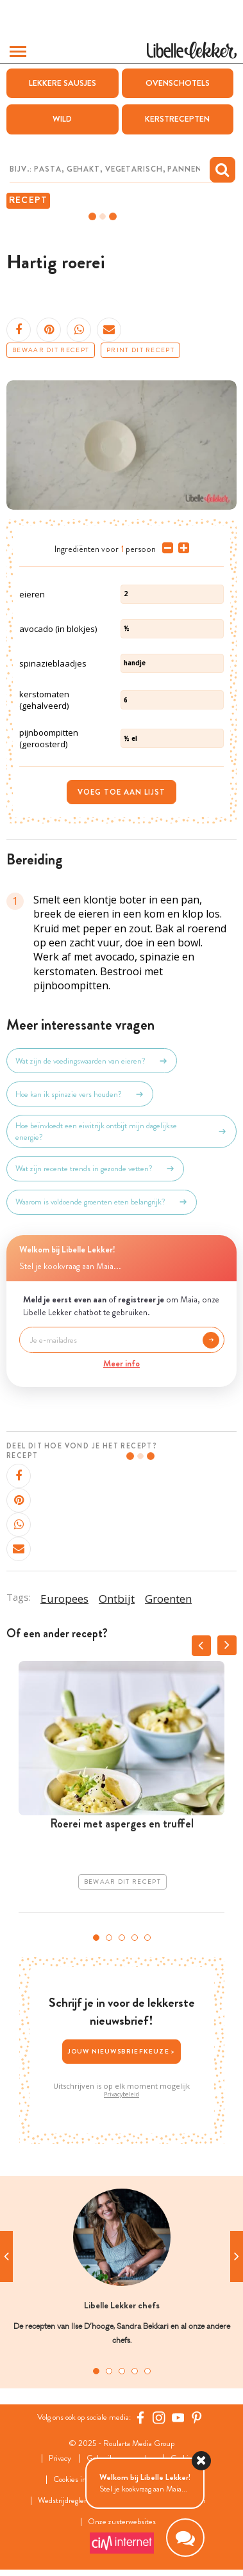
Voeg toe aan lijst (121, 792)
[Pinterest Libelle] (196, 2417)
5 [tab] (147, 1937)
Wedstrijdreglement (70, 2501)
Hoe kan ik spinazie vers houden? (79, 1094)
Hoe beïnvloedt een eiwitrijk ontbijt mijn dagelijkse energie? (121, 1131)
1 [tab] (96, 1937)
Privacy (60, 2458)
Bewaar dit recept (50, 350)
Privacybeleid (121, 2094)
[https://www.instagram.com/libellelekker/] (159, 2417)
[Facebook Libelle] (140, 2417)
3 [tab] (122, 1937)
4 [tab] (134, 1937)
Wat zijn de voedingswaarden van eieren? (91, 1061)
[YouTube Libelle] (178, 2417)
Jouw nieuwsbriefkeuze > (122, 2051)
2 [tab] (109, 1937)
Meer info (121, 1363)
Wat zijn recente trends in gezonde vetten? (95, 1168)
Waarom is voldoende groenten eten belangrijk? (101, 1202)
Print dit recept (140, 350)
